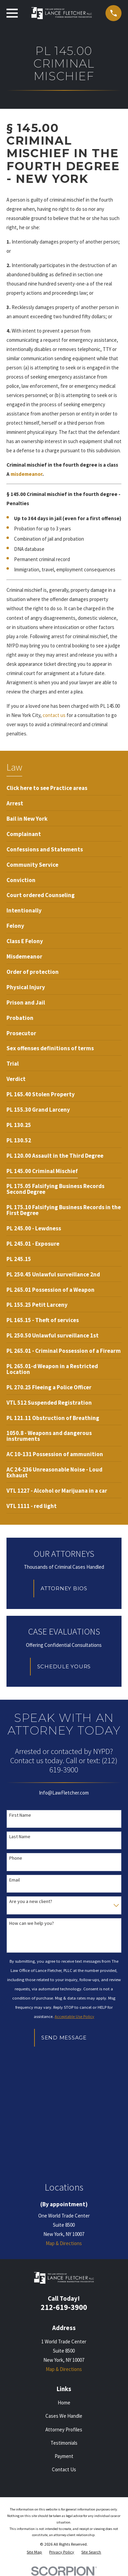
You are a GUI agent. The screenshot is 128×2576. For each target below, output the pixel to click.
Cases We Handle (63, 2416)
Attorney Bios (64, 1588)
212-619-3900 (64, 2307)
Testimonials (64, 2443)
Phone (15, 1858)
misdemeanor (26, 474)
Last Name (19, 1837)
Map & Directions (64, 2243)
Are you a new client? (30, 1901)
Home (64, 2402)
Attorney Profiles (63, 2429)
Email (14, 1880)
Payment (64, 2456)
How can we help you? (31, 1923)
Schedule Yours (64, 1666)
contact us (55, 715)
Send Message (64, 2037)
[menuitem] (46, 787)
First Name (20, 1815)
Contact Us (64, 2469)
